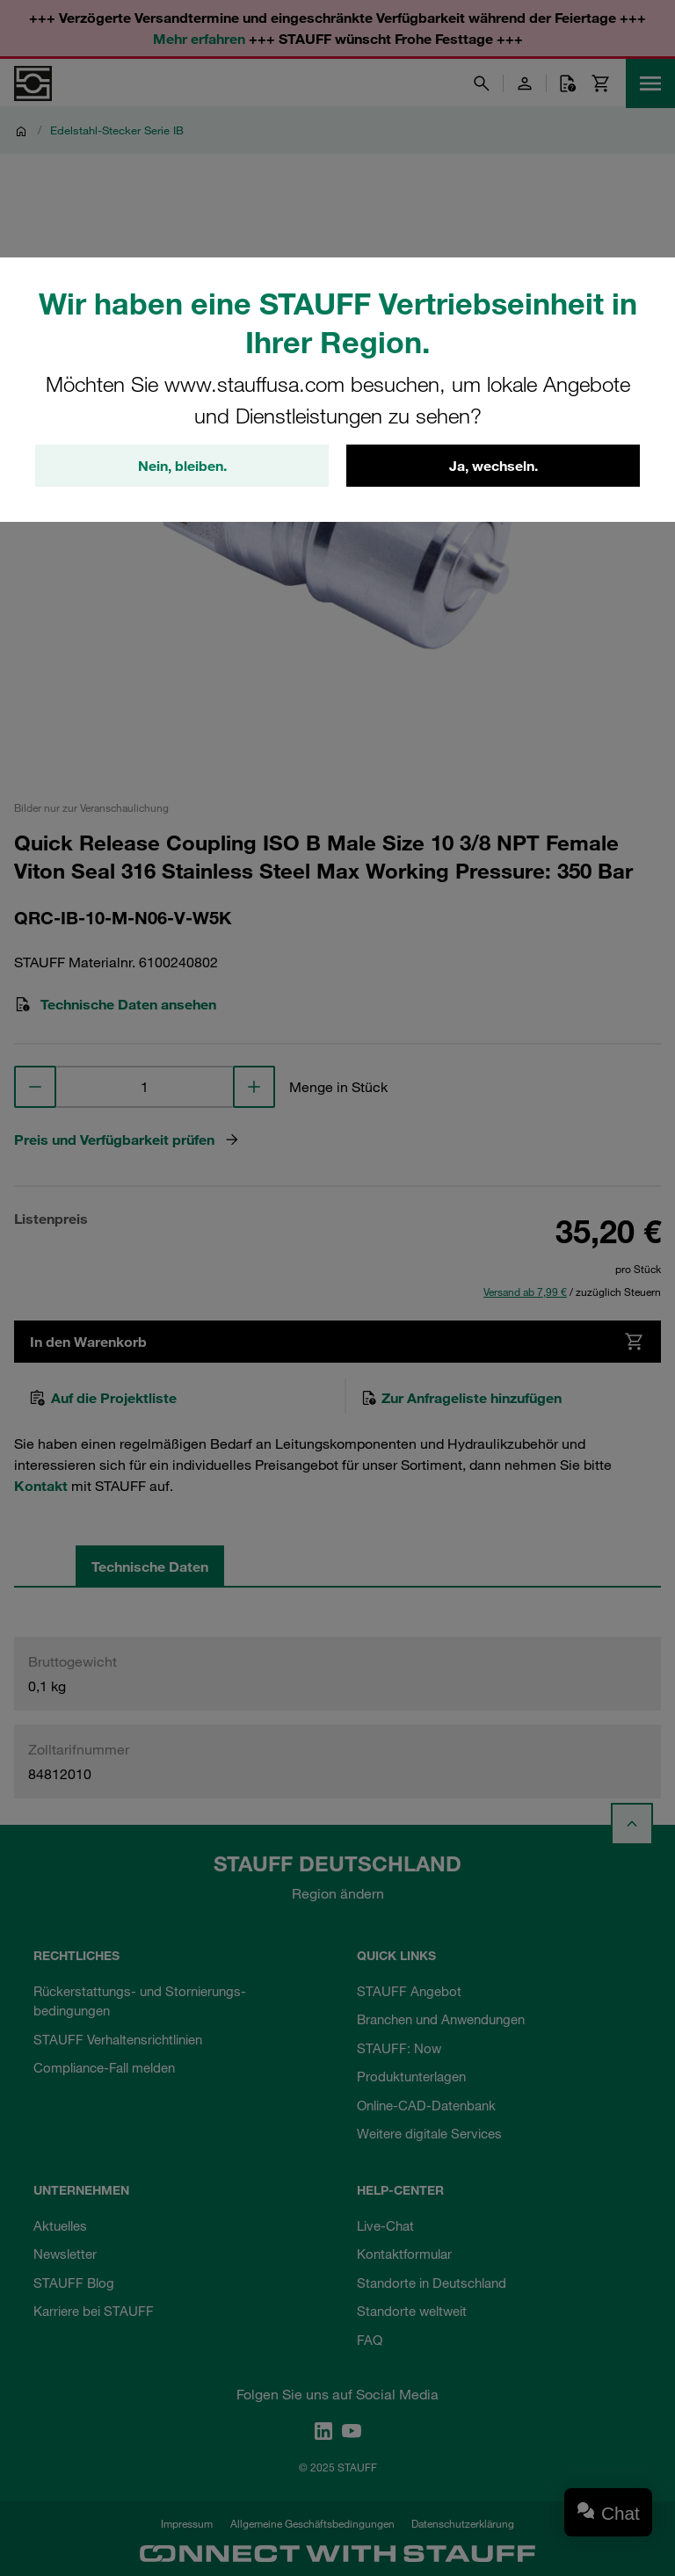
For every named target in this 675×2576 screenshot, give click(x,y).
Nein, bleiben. (182, 465)
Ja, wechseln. (493, 465)
